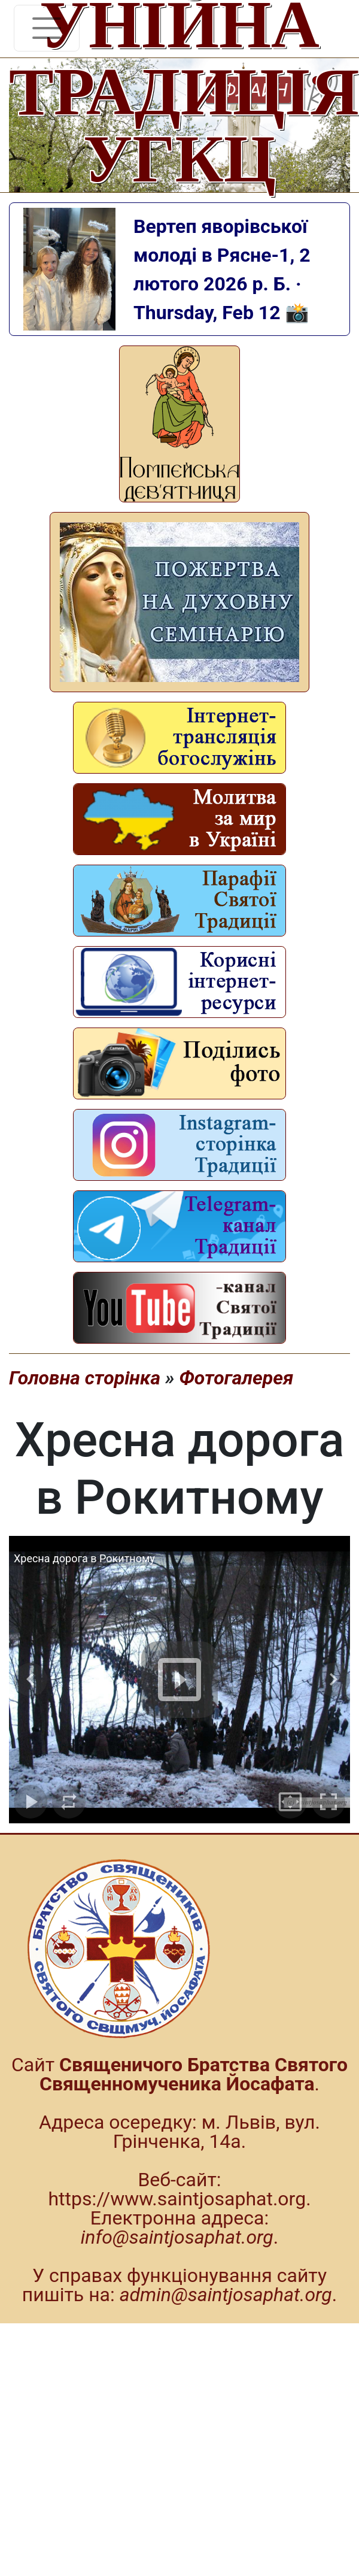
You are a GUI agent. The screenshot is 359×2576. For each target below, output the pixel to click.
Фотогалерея (236, 1377)
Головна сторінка (84, 1377)
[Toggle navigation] (47, 28)
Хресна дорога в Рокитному (84, 1558)
